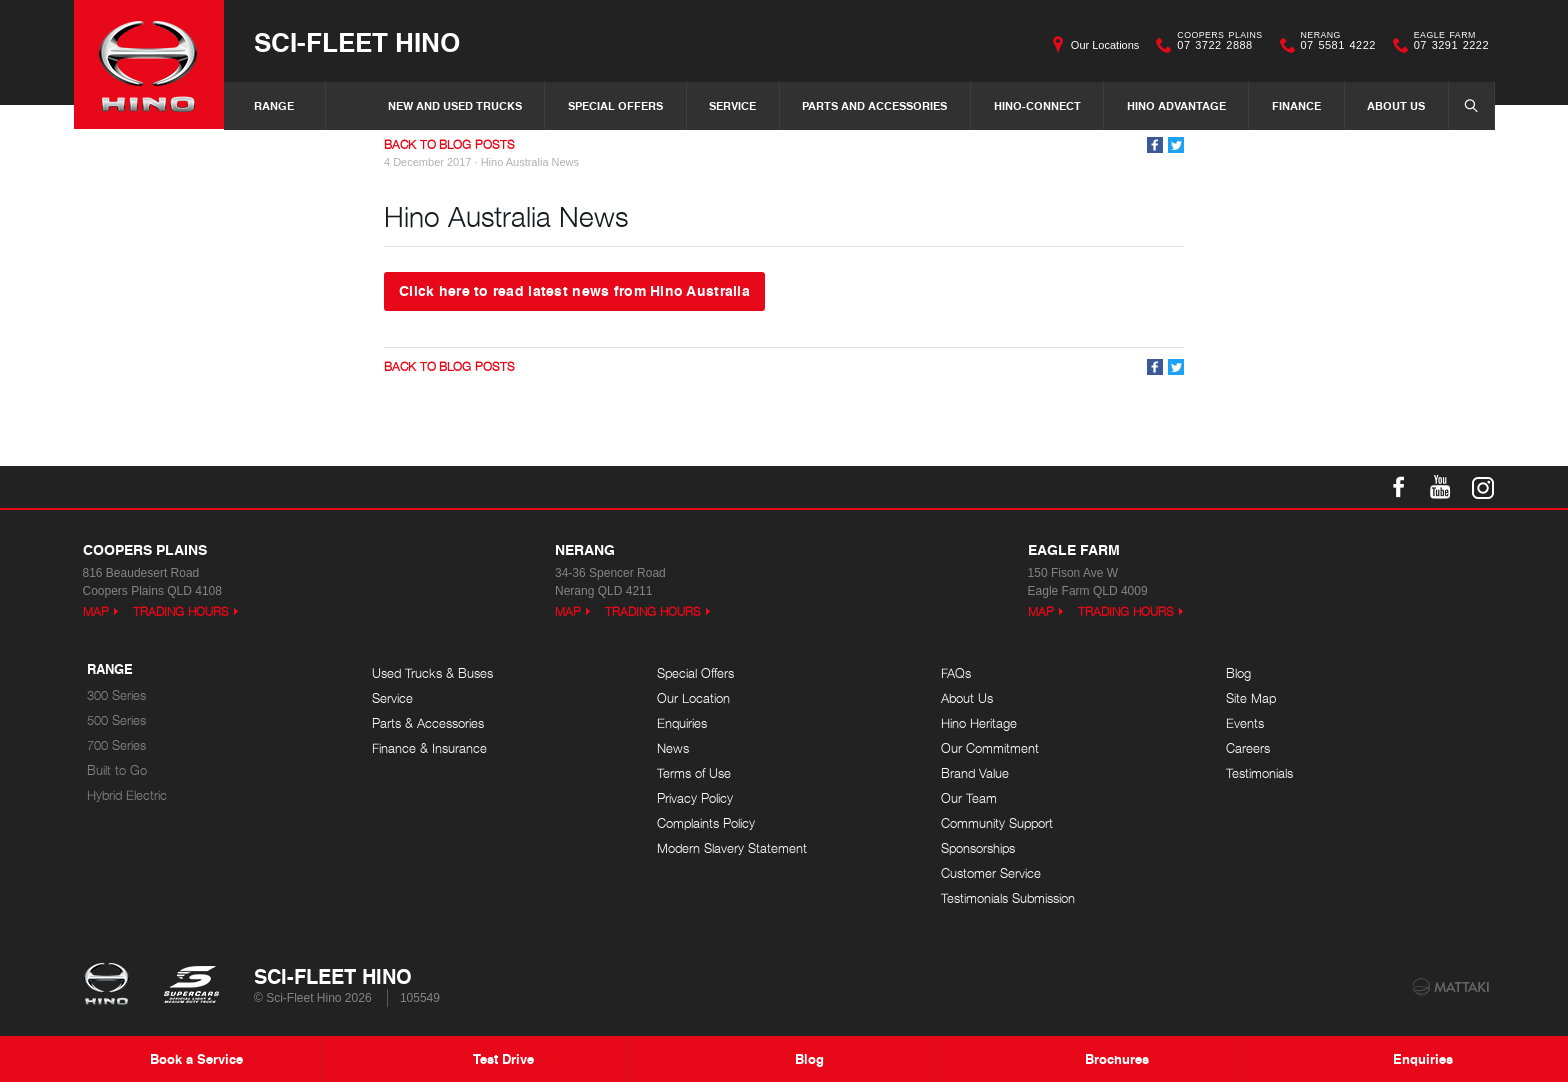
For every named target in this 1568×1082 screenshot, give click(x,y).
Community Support (997, 823)
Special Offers (615, 105)
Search (1465, 105)
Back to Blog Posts (449, 144)
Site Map (1251, 698)
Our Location (693, 698)
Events (1245, 723)
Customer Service (991, 873)
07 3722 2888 (1215, 45)
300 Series (116, 695)
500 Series (116, 720)
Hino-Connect (1037, 105)
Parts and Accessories (874, 105)
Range (274, 105)
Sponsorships (978, 848)
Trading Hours (181, 611)
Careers (1248, 748)
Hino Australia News (530, 162)
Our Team (969, 798)
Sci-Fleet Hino (357, 41)
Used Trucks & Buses (432, 673)
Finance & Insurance (429, 748)
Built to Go (117, 770)
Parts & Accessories (428, 723)
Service (732, 105)
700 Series (116, 745)
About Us (1396, 105)
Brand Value (975, 773)
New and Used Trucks (455, 105)
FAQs (956, 673)
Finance (1296, 105)
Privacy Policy (695, 798)
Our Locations (1105, 45)
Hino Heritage (979, 723)
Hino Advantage (1176, 105)
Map (96, 611)
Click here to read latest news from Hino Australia (574, 290)
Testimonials (1259, 773)
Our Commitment (990, 748)
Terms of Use (694, 773)
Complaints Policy (706, 823)
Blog (1238, 673)
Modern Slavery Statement (732, 848)
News (673, 748)
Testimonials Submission (1008, 898)
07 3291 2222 (1447, 45)
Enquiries (682, 723)
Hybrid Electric (127, 795)
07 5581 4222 (1334, 45)
